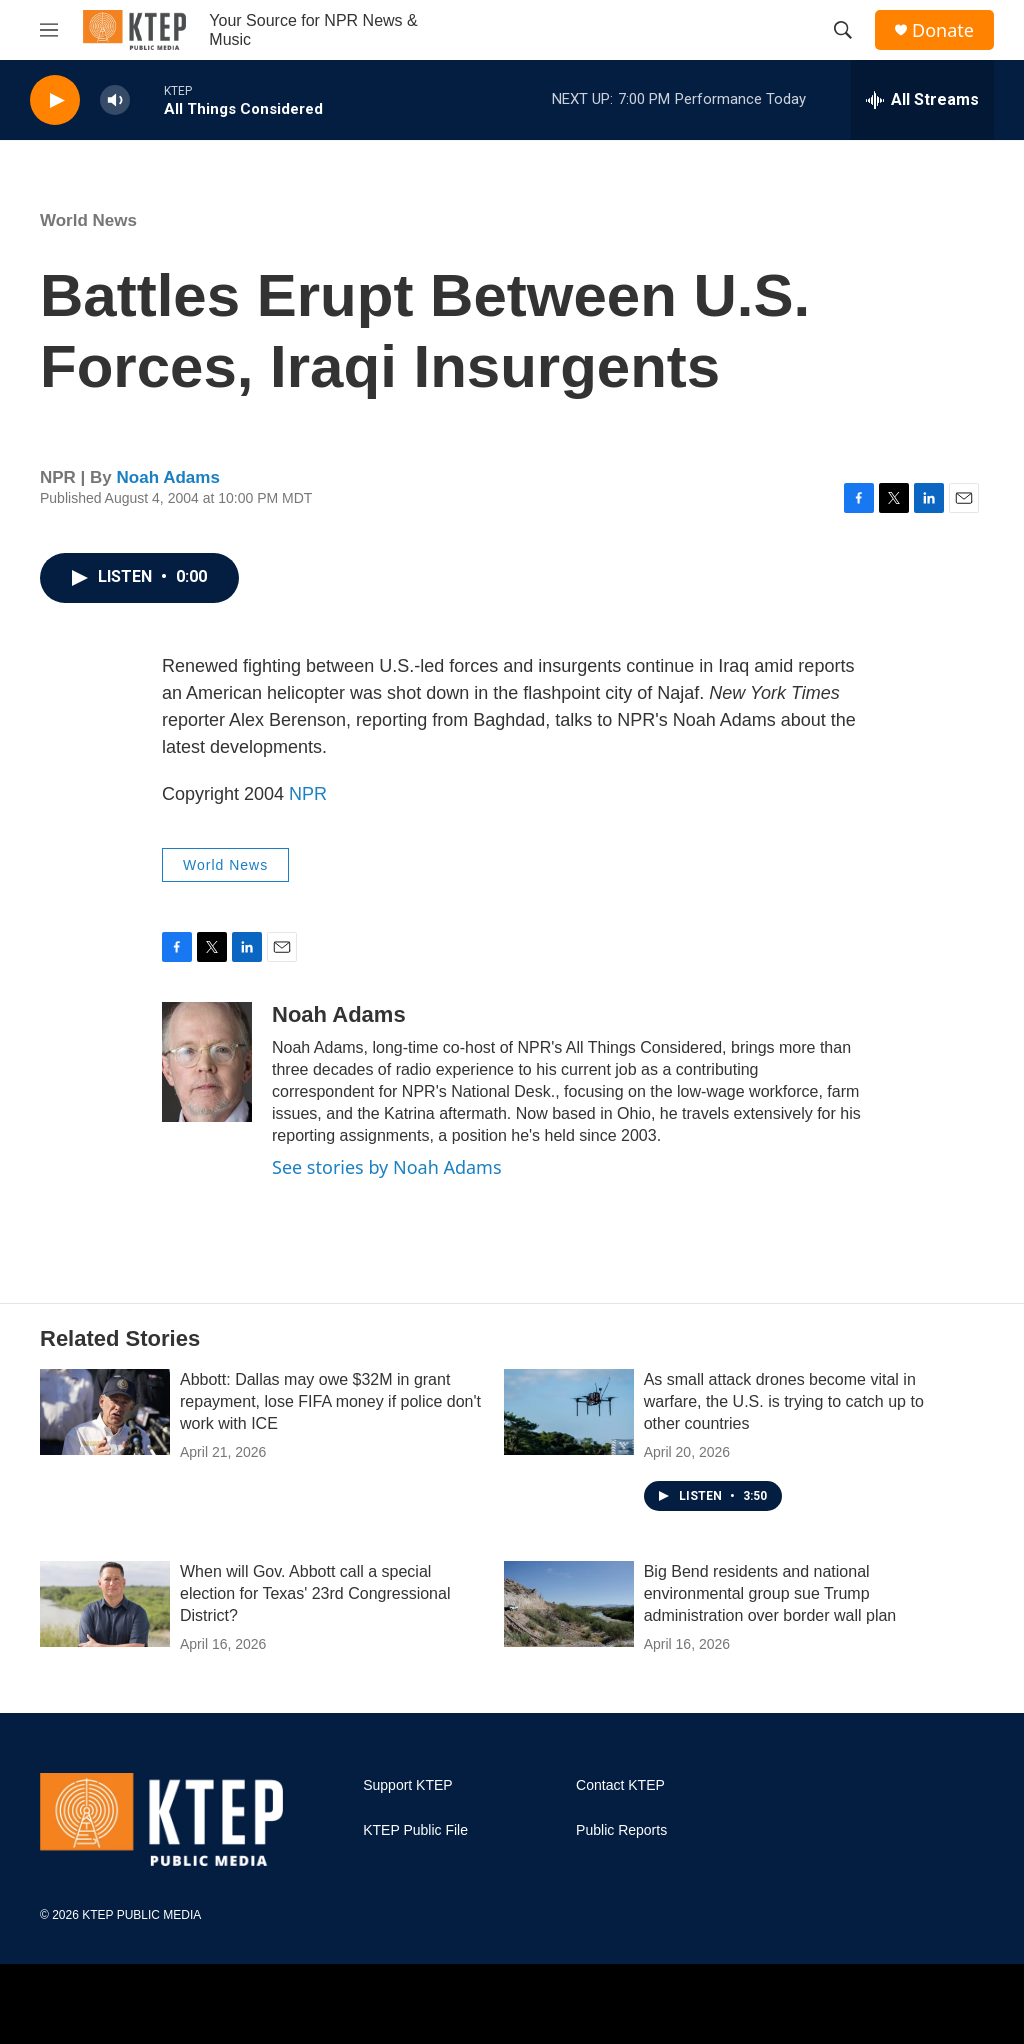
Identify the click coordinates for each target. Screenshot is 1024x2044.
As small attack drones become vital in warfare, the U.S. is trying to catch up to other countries (784, 1401)
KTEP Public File (415, 1830)
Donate (943, 30)
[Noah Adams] (207, 1062)
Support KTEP (408, 1785)
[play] (55, 100)
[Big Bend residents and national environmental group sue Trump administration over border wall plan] (569, 1604)
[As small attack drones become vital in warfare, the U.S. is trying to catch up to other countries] (569, 1412)
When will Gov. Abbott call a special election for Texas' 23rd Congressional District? (315, 1593)
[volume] (115, 100)
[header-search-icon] (843, 30)
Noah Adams (168, 477)
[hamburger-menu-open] (49, 30)
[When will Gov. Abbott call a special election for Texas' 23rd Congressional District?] (105, 1604)
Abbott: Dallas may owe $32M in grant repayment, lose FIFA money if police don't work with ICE (330, 1401)
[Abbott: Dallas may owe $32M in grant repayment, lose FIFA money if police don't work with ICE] (105, 1412)
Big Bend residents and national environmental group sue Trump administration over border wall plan (770, 1593)
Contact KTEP (620, 1785)
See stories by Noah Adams (387, 1167)
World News (88, 220)
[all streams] (922, 100)
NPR (308, 794)
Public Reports (621, 1830)
